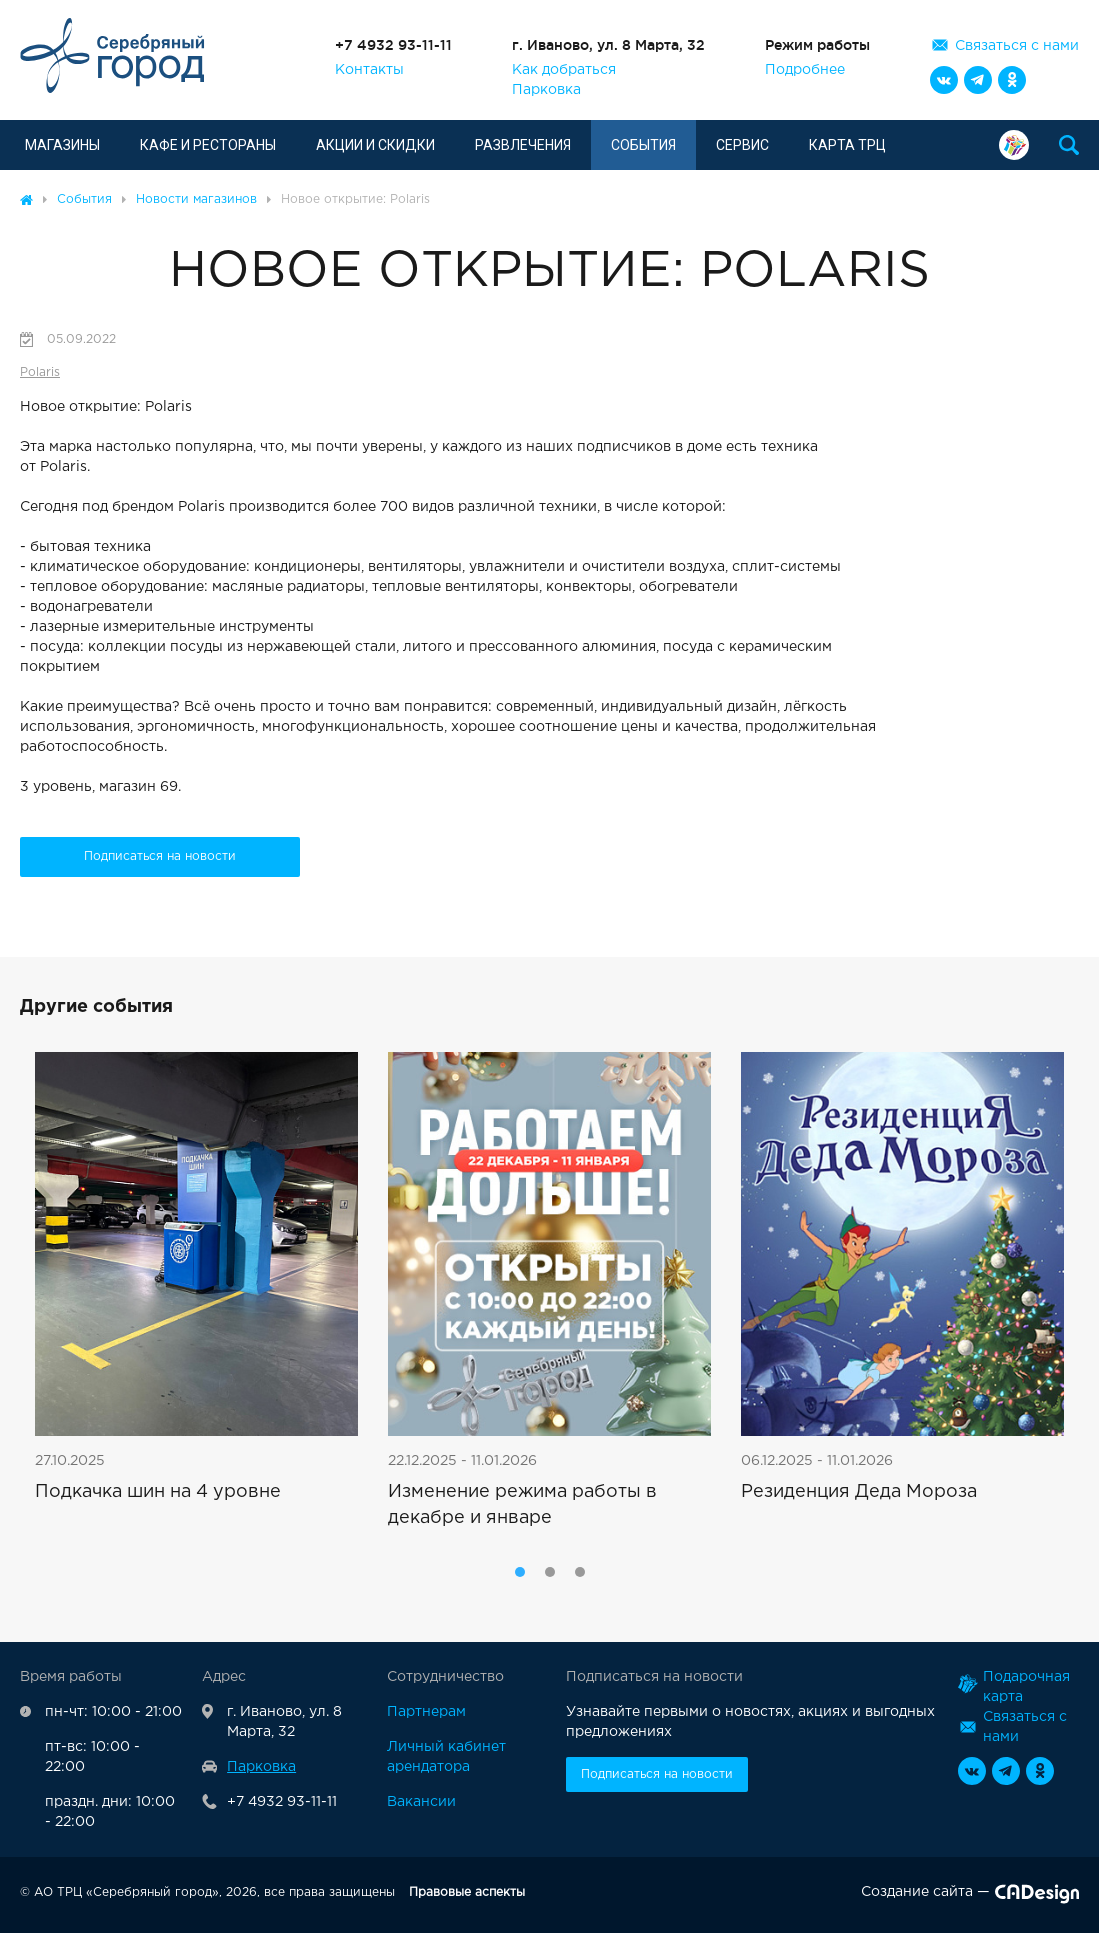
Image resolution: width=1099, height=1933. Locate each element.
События (643, 145)
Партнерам (426, 1712)
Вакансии (421, 1802)
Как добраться (564, 70)
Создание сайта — (970, 1896)
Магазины (62, 145)
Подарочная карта (1014, 145)
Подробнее (805, 70)
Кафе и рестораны (208, 145)
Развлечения (523, 145)
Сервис (742, 145)
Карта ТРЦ (847, 145)
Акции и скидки (375, 145)
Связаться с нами (1017, 46)
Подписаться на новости (160, 856)
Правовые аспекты (467, 1892)
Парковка (546, 90)
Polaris (40, 372)
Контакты (369, 70)
